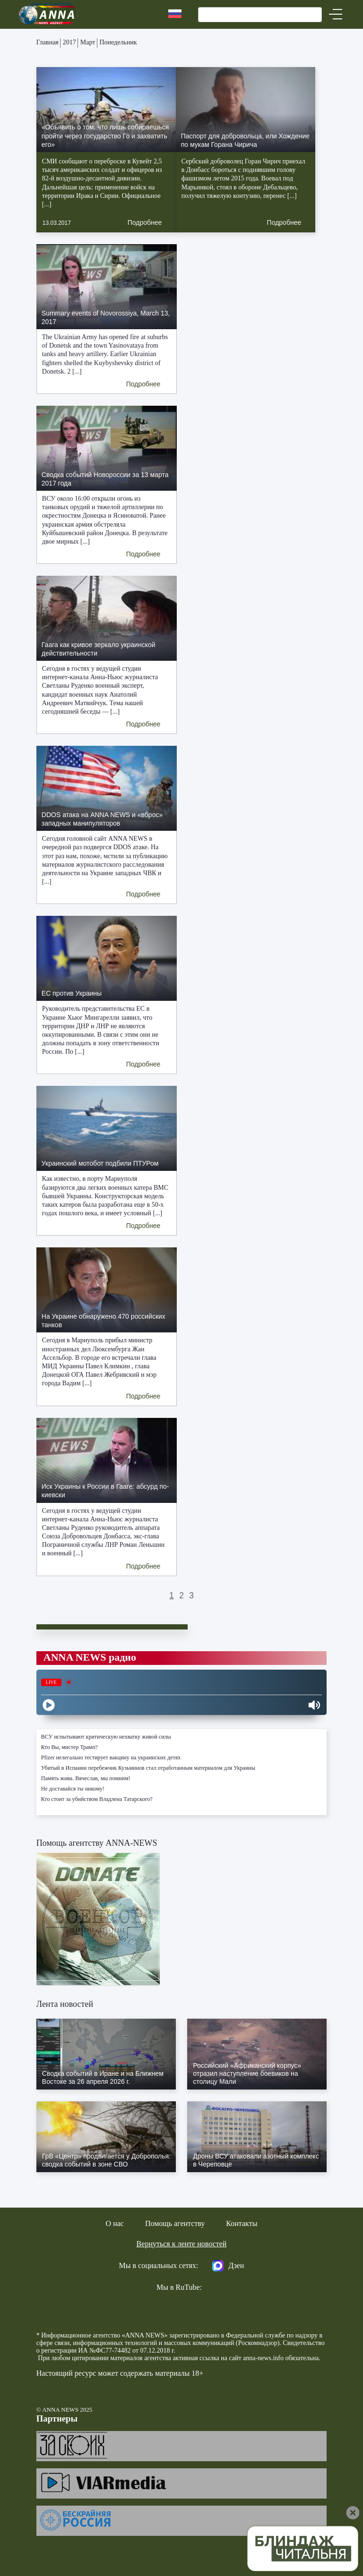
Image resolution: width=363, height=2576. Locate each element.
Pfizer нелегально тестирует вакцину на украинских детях (111, 1757)
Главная (47, 42)
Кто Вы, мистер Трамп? (69, 1747)
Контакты (241, 2223)
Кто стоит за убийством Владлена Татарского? (97, 1799)
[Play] (48, 1705)
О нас (115, 2223)
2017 (69, 42)
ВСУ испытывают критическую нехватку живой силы (106, 1737)
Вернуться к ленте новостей (182, 2244)
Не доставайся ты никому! (72, 1788)
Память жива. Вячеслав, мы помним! (85, 1778)
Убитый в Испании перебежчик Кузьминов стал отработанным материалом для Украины (148, 1768)
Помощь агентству (175, 2223)
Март (87, 42)
